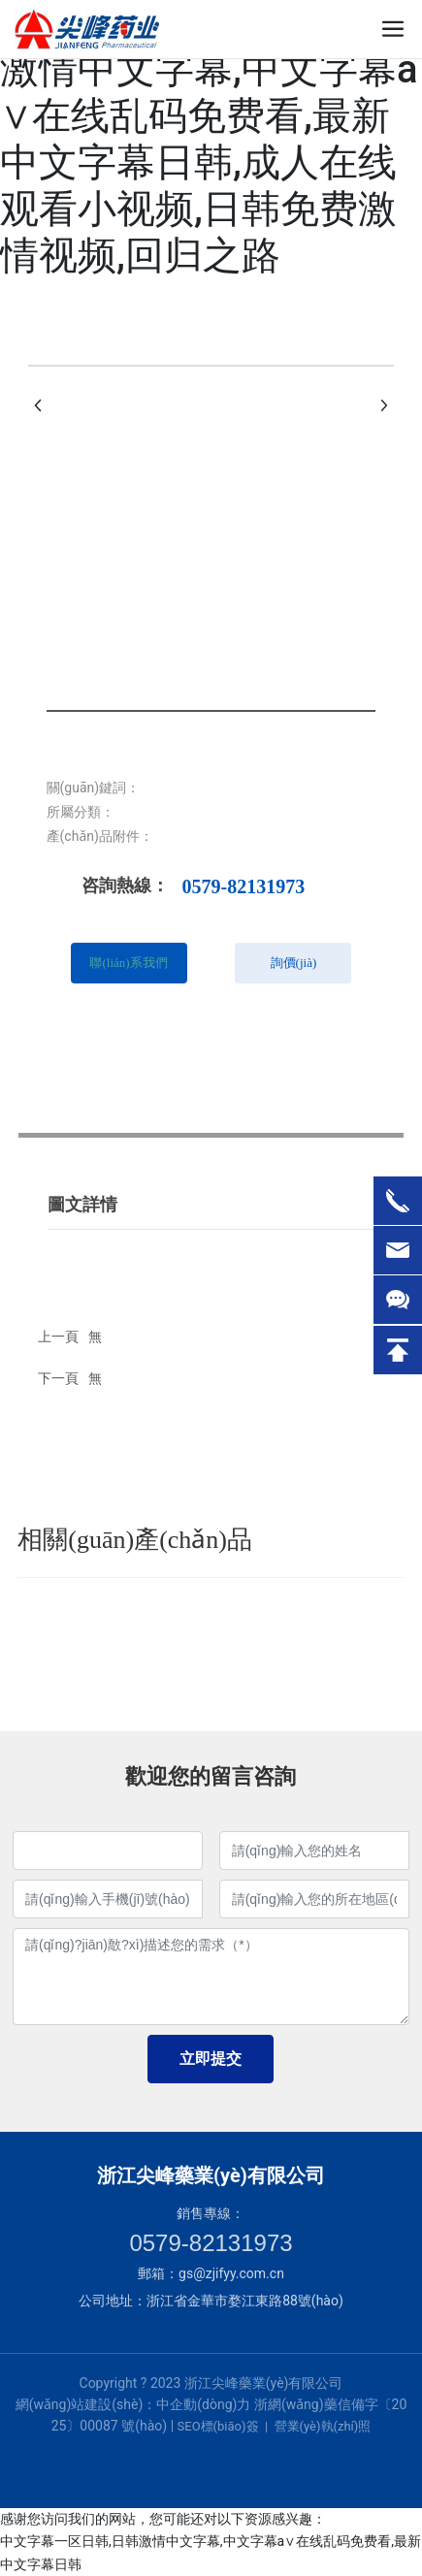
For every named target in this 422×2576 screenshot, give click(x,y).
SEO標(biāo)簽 (218, 2426)
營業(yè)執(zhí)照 (323, 2426)
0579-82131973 (244, 886)
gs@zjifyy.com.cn (231, 2273)
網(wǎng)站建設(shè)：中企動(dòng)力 (133, 2404)
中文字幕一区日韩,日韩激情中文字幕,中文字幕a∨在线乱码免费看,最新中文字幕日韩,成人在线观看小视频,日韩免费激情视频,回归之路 (209, 139)
